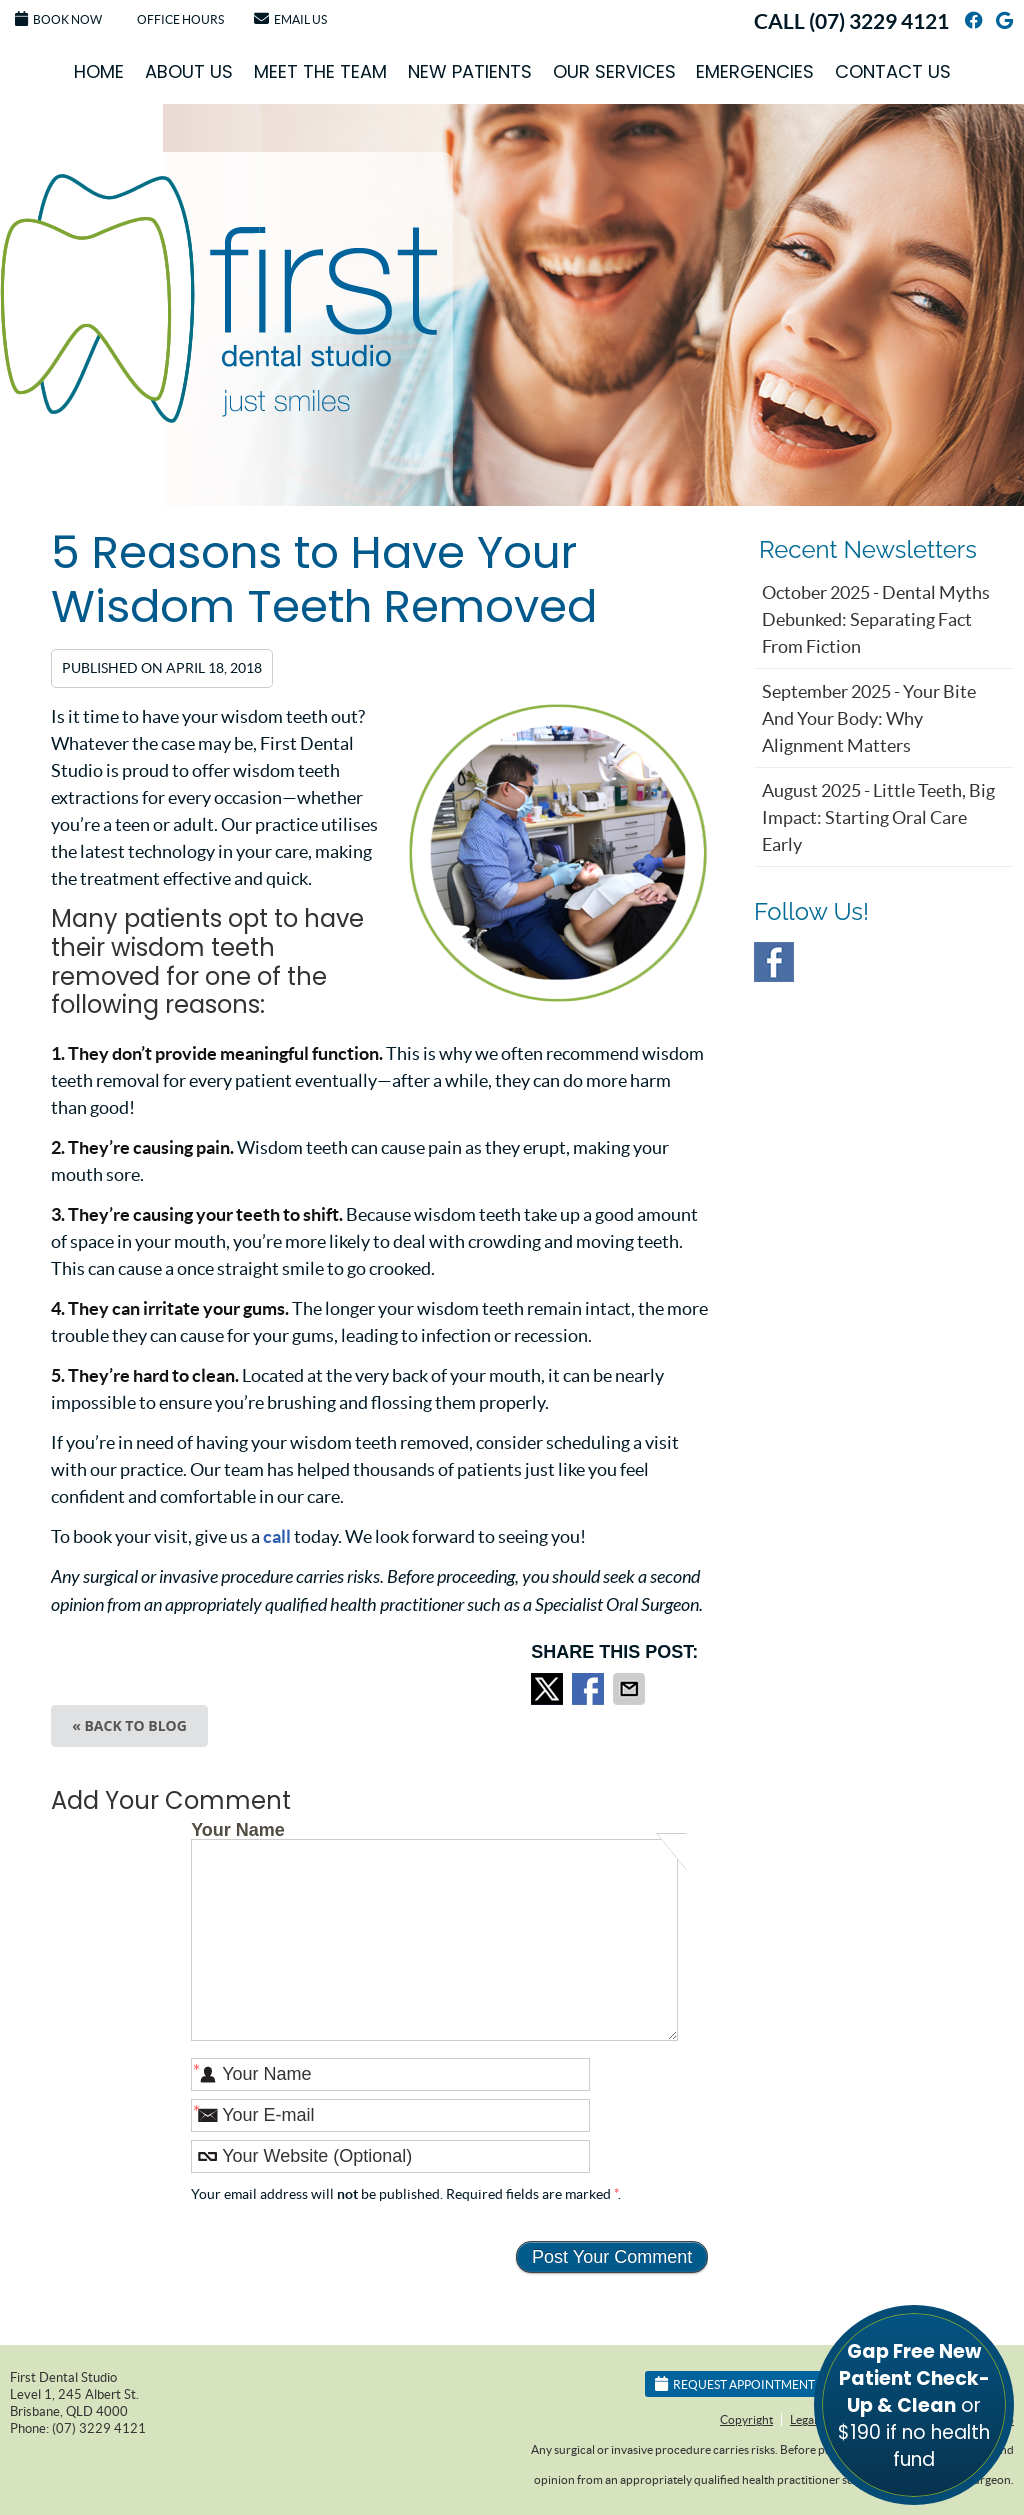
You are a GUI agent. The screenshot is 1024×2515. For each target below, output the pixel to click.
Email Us (290, 18)
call (277, 1536)
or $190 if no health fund (914, 2405)
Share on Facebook (590, 1689)
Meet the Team (320, 71)
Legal (803, 2419)
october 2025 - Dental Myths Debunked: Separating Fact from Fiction (876, 619)
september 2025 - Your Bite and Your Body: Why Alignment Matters (869, 718)
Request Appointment (735, 2383)
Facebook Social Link (774, 962)
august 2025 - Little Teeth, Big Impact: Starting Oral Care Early (878, 817)
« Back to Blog (129, 1725)
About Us (189, 71)
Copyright (746, 2419)
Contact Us (893, 71)
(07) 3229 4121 (879, 21)
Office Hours (180, 19)
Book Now (58, 18)
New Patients (470, 71)
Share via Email (631, 1689)
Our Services (614, 71)
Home (99, 71)
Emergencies (755, 71)
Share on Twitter (549, 1689)
